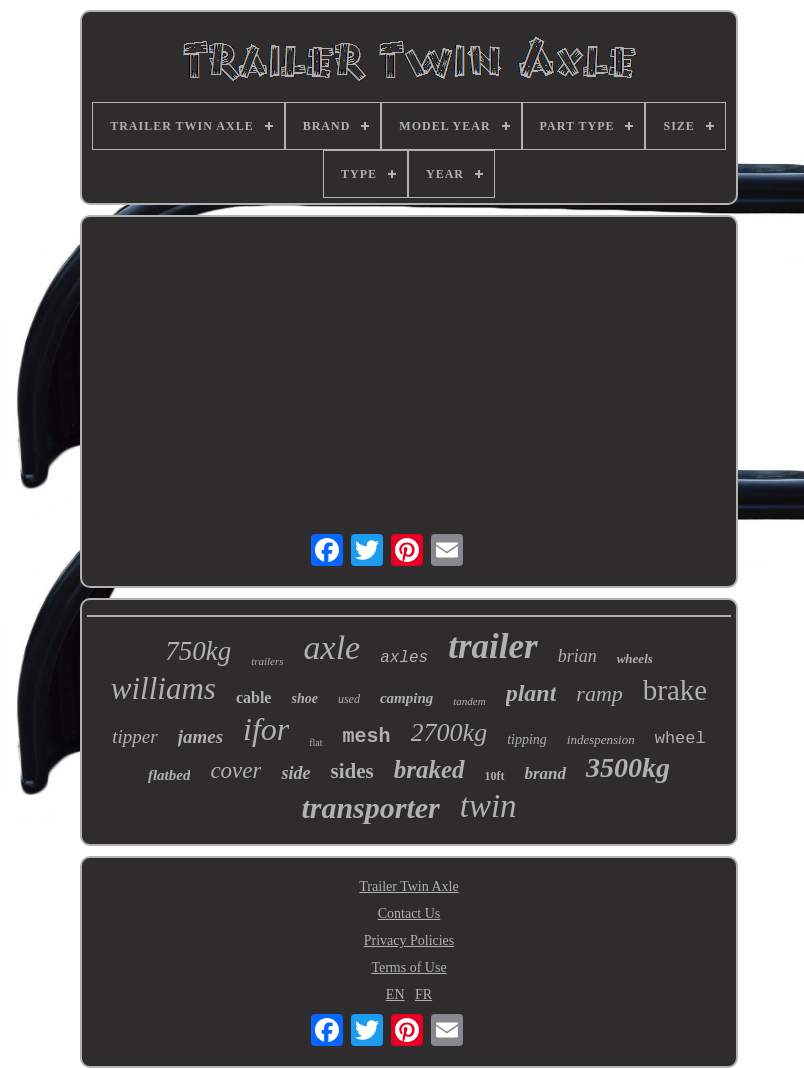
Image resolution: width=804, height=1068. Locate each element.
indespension (601, 739)
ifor (266, 729)
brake (675, 690)
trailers (267, 661)
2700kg (449, 732)
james (200, 736)
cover (235, 770)
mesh (367, 736)
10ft (495, 776)
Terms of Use (408, 967)
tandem (469, 701)
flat (315, 742)
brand (546, 773)
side (295, 773)
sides (351, 771)
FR (423, 994)
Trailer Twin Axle (408, 886)
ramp (599, 693)
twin (488, 806)
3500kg (628, 767)
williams (163, 688)
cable (254, 697)
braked (429, 769)
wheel (680, 738)
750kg (198, 651)
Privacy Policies (409, 940)
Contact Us (409, 913)
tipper (134, 736)
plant (531, 693)
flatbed (169, 775)
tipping (527, 739)
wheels (635, 658)
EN (395, 994)
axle (332, 647)
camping (406, 698)
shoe (304, 698)
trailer (492, 646)
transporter (370, 807)
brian (577, 656)
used (349, 699)
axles (404, 658)
